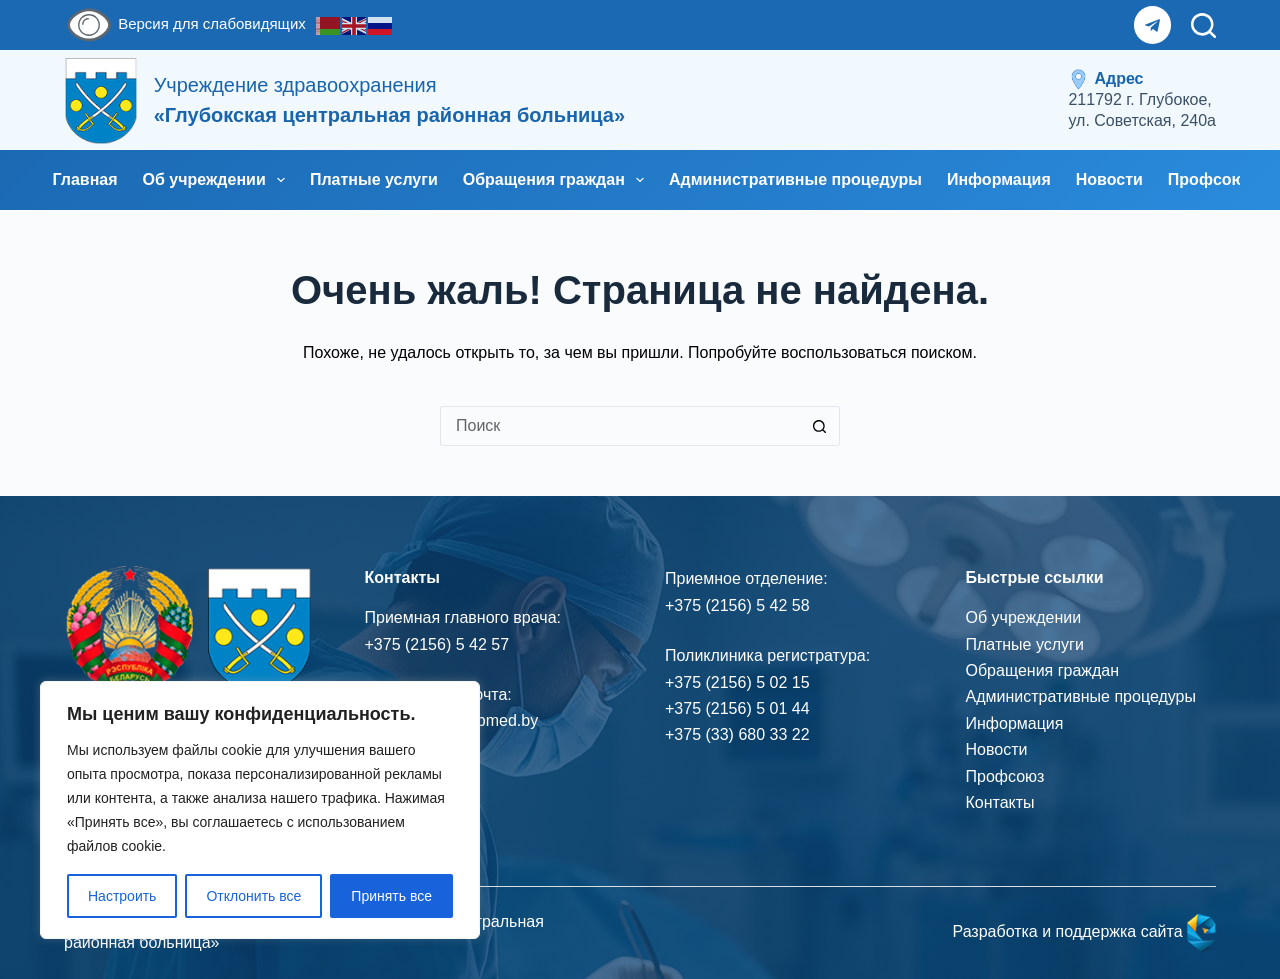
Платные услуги (374, 179)
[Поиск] (1203, 25)
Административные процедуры (795, 179)
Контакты (1000, 802)
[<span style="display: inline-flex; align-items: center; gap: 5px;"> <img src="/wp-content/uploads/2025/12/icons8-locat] (1142, 100)
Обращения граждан (557, 180)
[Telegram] (1153, 25)
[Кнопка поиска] (820, 426)
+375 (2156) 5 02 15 (737, 682)
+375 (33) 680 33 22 (737, 734)
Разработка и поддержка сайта (1084, 931)
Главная (85, 179)
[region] (260, 810)
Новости (1109, 179)
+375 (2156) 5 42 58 (737, 605)
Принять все (391, 896)
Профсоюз (1005, 776)
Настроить (122, 896)
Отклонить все (253, 896)
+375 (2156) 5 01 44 (737, 708)
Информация (999, 179)
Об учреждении (218, 180)
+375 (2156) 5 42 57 (437, 644)
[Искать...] (620, 426)
